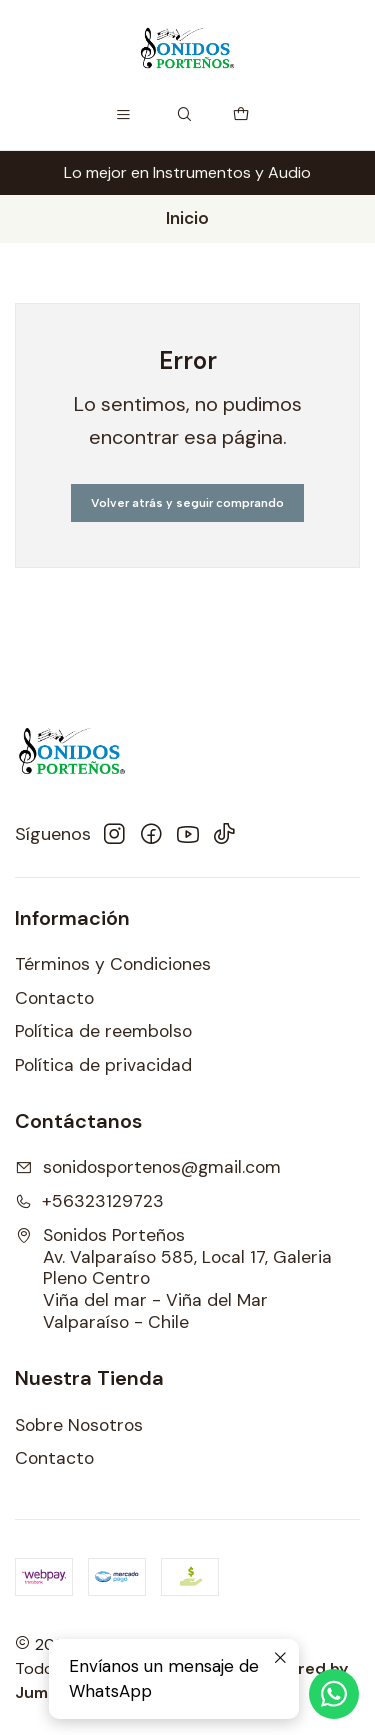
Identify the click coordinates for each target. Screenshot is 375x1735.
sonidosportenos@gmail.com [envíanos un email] (148, 1167)
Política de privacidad (103, 1065)
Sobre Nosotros (79, 1425)
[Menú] (123, 115)
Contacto (54, 998)
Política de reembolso (103, 1031)
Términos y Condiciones (113, 964)
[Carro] (241, 115)
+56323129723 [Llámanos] (89, 1201)
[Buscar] (185, 115)
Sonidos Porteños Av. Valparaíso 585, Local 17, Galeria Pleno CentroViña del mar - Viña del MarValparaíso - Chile (173, 1279)
